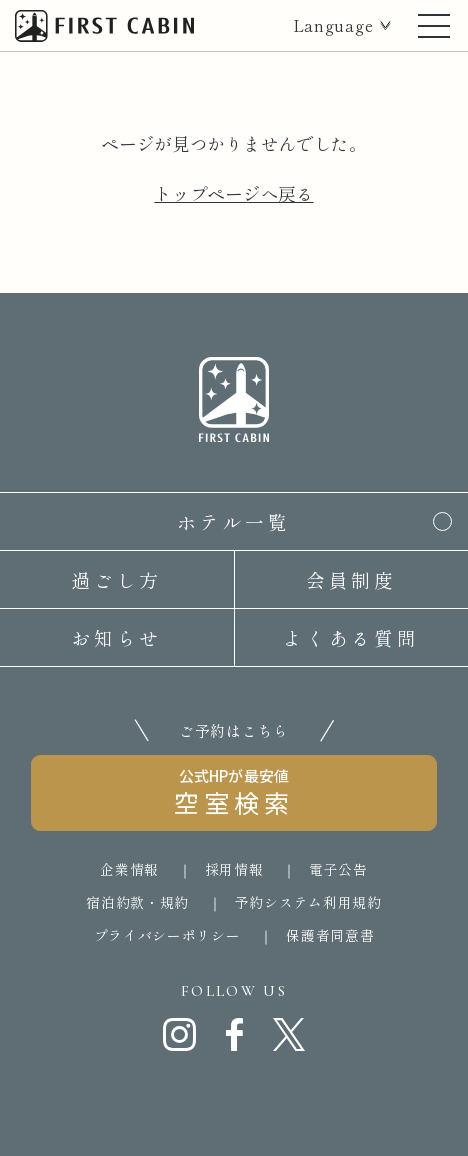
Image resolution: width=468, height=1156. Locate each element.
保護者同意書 (330, 935)
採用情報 (234, 869)
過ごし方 (116, 579)
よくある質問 (351, 637)
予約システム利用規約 (308, 902)
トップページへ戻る (233, 193)
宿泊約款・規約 (137, 902)
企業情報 (129, 869)
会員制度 (351, 579)
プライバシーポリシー (167, 935)
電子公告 (338, 869)
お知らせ (116, 637)
